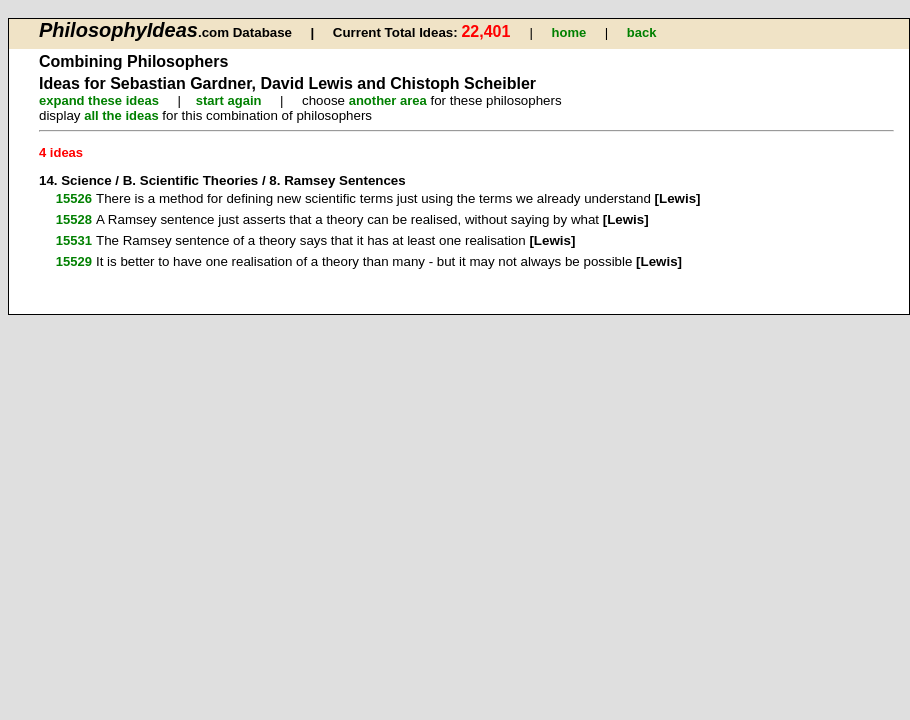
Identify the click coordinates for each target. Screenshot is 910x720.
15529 (74, 261)
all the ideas (121, 115)
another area (388, 100)
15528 (74, 219)
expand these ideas (99, 100)
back (642, 32)
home (569, 32)
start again (229, 100)
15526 (74, 198)
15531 (74, 240)
